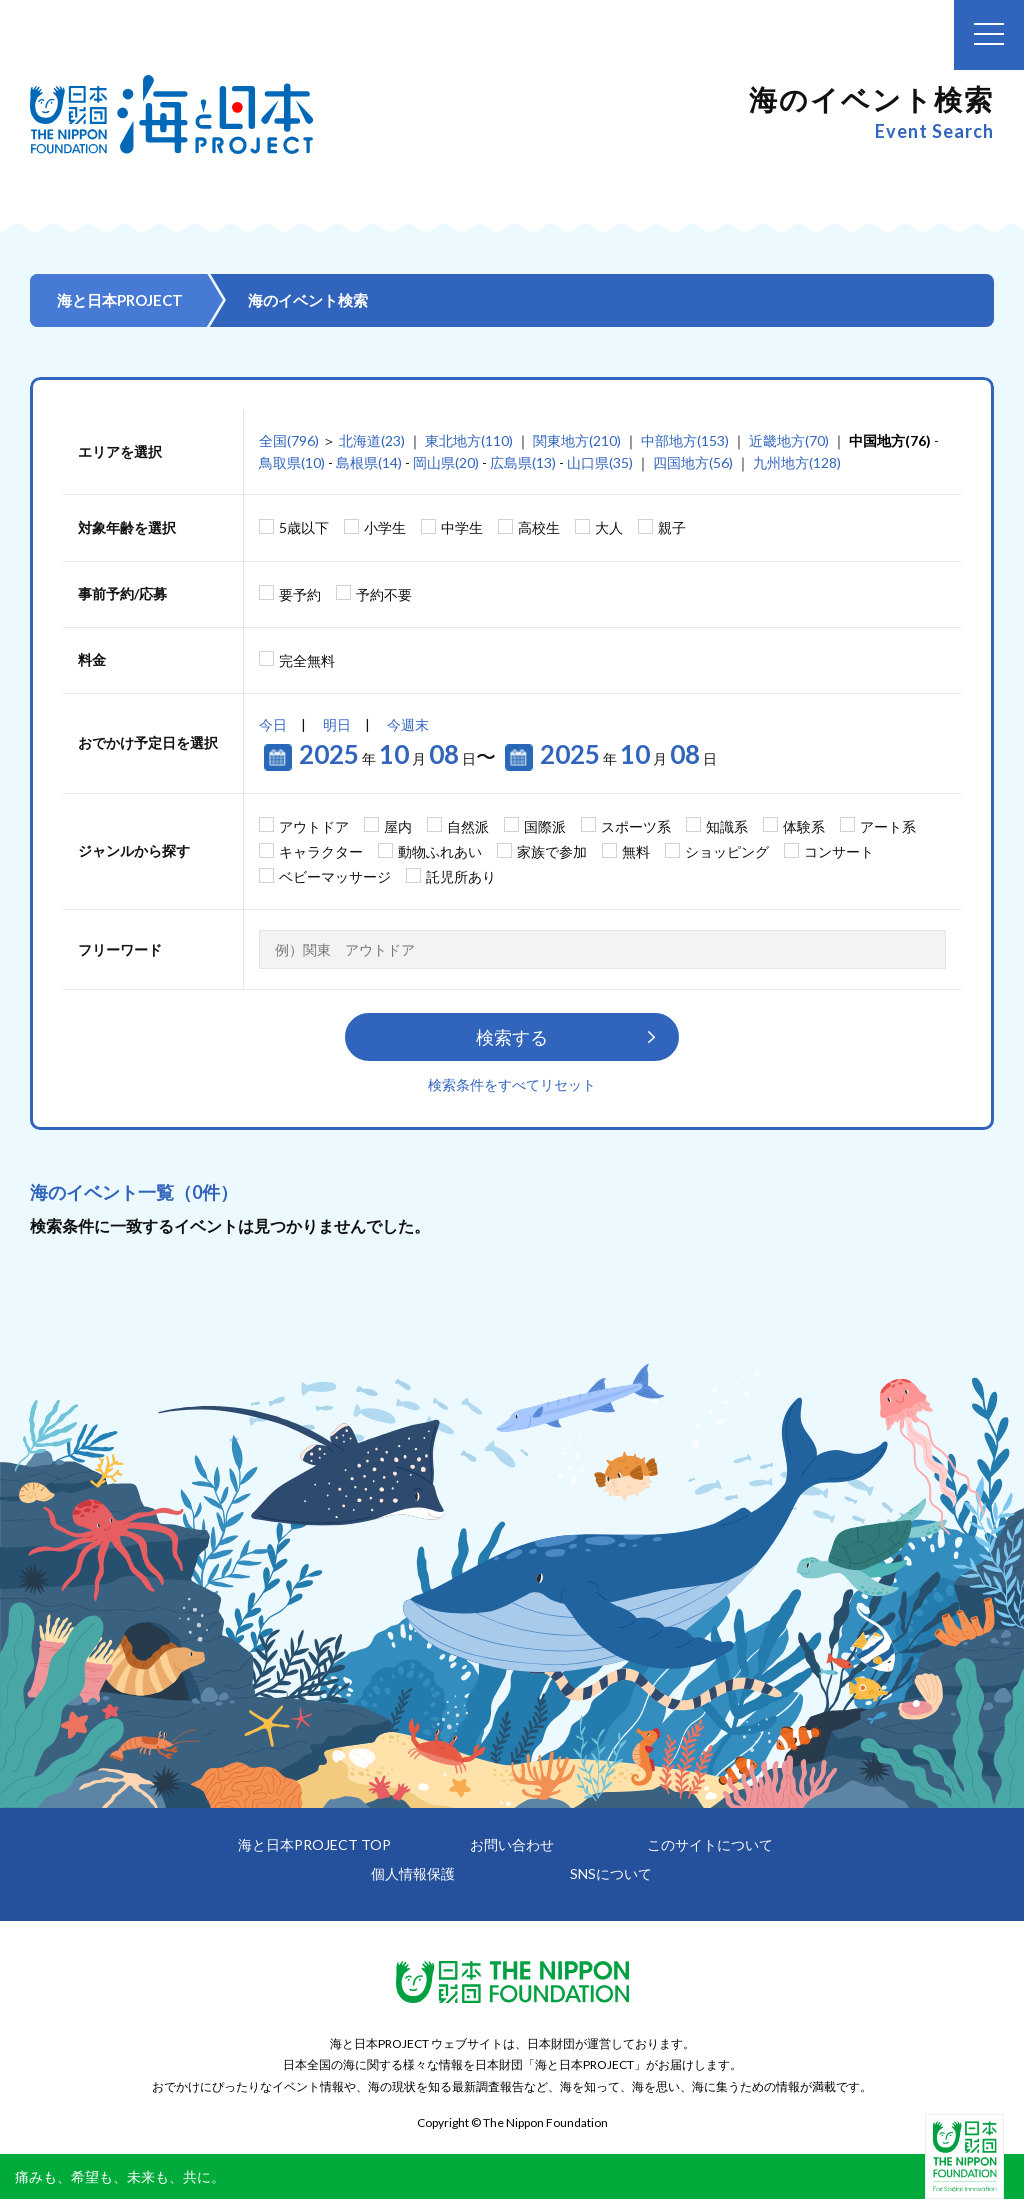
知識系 (727, 826)
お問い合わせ (512, 1844)
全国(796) (289, 440)
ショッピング (727, 851)
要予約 (300, 594)
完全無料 (307, 660)
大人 (609, 527)
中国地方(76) (890, 440)
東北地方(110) (469, 440)
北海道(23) (372, 440)
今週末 (408, 724)
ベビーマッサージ (335, 876)
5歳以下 (304, 527)
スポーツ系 (636, 826)
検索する (512, 1037)
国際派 (545, 826)
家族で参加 (552, 851)
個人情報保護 (413, 1873)
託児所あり (461, 876)
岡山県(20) (446, 462)
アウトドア (314, 826)
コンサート (839, 851)
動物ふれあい (440, 851)
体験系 (804, 826)
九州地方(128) (797, 462)
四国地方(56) (693, 462)
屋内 (398, 826)
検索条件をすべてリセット (512, 1084)
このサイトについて (710, 1844)
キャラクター (321, 851)
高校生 (539, 527)
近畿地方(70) (789, 440)
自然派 (468, 826)
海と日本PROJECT (120, 300)
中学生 (462, 527)
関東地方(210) (577, 440)
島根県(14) (369, 462)
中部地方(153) (685, 440)
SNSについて (611, 1873)
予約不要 (384, 594)
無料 (636, 851)
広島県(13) (523, 462)
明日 (337, 724)
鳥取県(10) (292, 462)
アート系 (888, 826)
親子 (672, 527)
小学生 (385, 527)
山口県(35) (600, 462)
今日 (273, 724)
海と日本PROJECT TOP (314, 1844)
